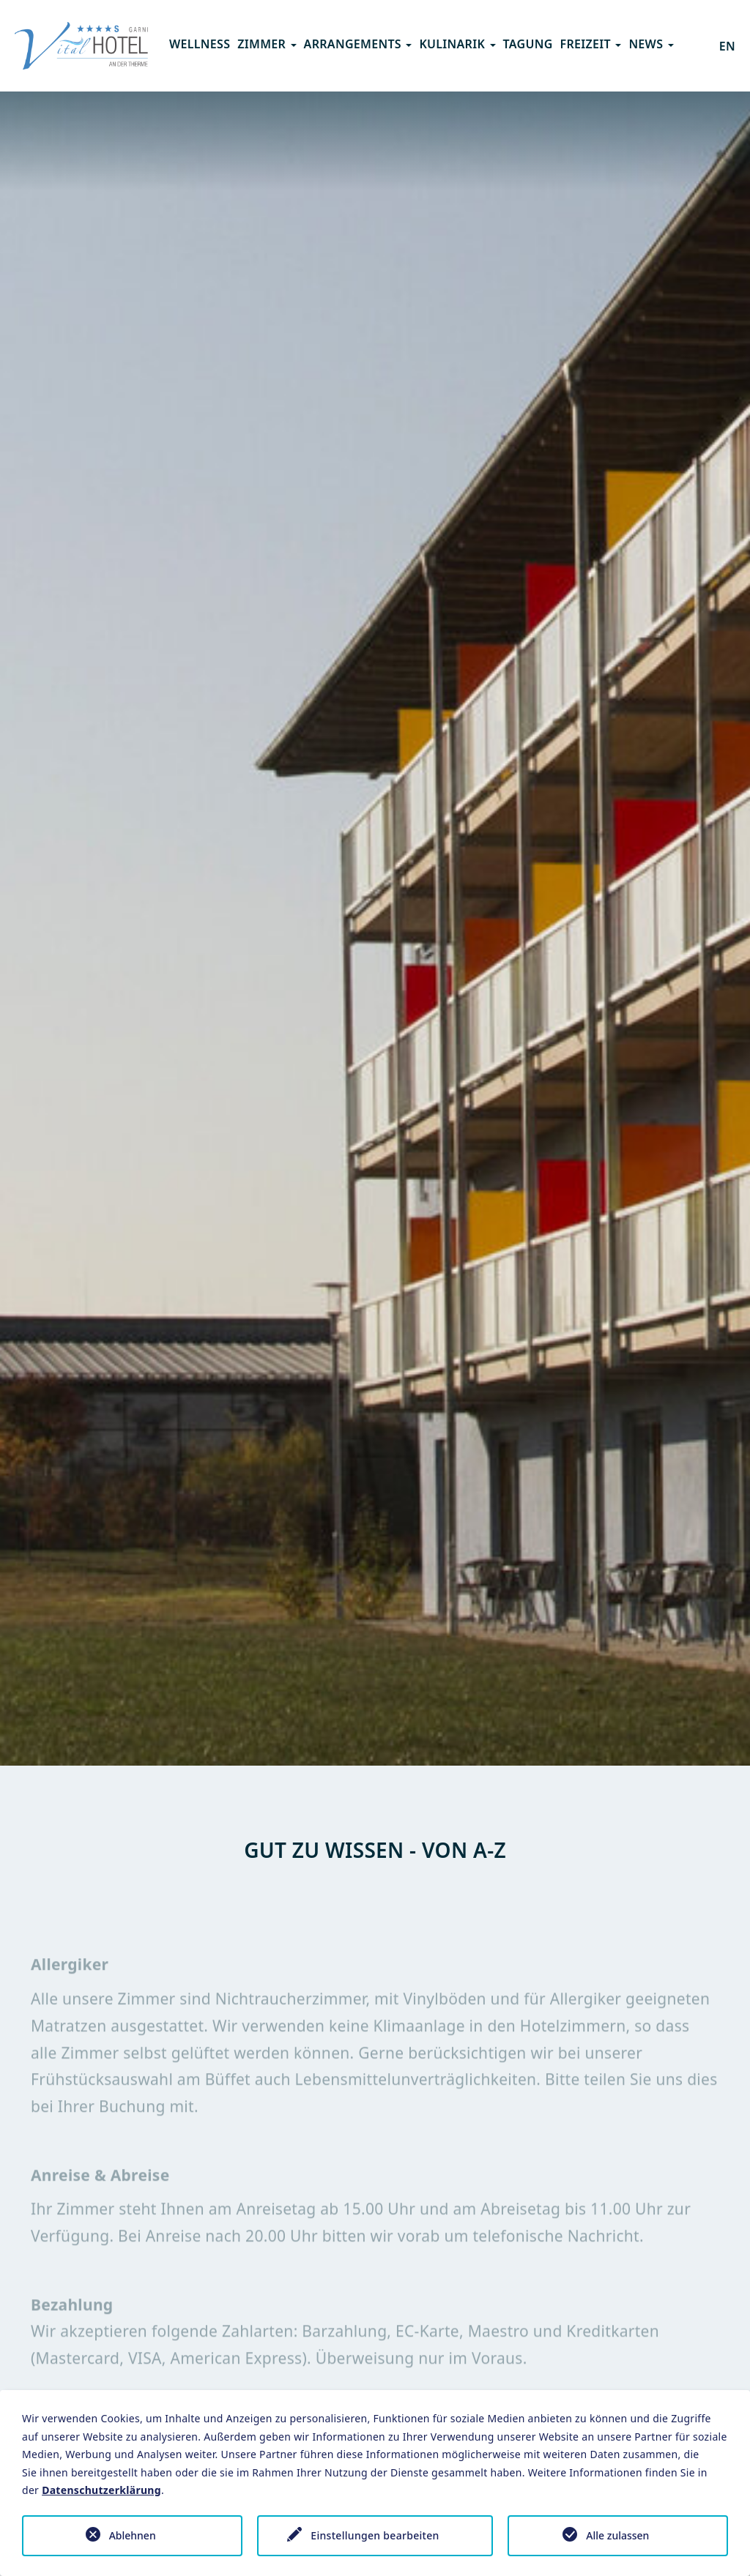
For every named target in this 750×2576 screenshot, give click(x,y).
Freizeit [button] (591, 44)
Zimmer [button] (266, 44)
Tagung (528, 44)
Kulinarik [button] (457, 44)
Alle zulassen (617, 2535)
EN (727, 46)
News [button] (650, 44)
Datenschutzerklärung (101, 2490)
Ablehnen (132, 2535)
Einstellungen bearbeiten (375, 2535)
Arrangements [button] (358, 44)
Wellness (199, 44)
